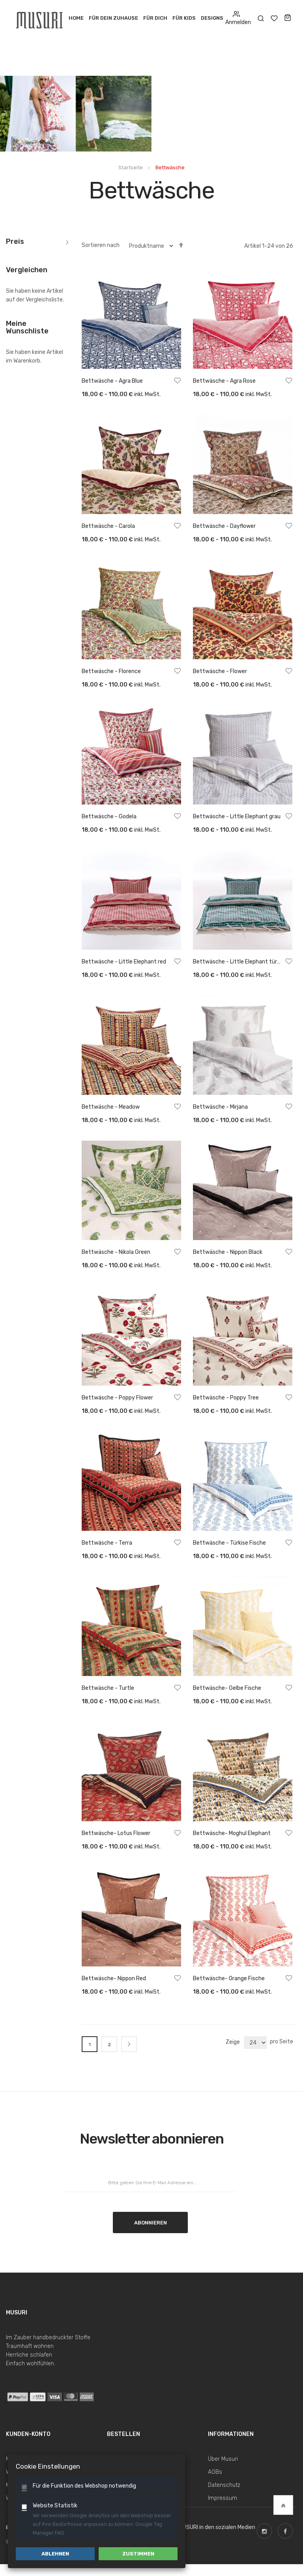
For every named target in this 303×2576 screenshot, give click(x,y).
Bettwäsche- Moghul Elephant (232, 1833)
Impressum (222, 2498)
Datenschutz (224, 2485)
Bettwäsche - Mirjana (220, 1107)
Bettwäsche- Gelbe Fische (227, 1688)
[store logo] (40, 18)
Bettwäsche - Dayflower (224, 526)
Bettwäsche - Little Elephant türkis (237, 961)
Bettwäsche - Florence (111, 671)
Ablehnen (55, 2554)
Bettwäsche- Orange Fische (229, 1978)
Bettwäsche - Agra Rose (224, 381)
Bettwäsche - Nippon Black (227, 1252)
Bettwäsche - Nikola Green (116, 1252)
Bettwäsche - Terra (107, 1543)
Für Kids (184, 18)
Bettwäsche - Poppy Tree (226, 1397)
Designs (212, 18)
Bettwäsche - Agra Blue (112, 381)
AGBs (215, 2472)
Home (76, 18)
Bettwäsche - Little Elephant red (124, 961)
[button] (177, 381)
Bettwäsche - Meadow (111, 1107)
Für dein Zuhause (113, 18)
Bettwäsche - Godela (109, 816)
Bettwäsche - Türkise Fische (229, 1543)
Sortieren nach (101, 245)
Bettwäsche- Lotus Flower (116, 1833)
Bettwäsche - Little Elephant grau (237, 816)
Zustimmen (138, 2554)
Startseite (131, 167)
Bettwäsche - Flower (220, 671)
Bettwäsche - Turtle (108, 1688)
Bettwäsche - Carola (108, 526)
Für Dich (155, 18)
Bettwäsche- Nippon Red (114, 1978)
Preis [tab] (15, 242)
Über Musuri (223, 2459)
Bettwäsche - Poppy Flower (117, 1397)
